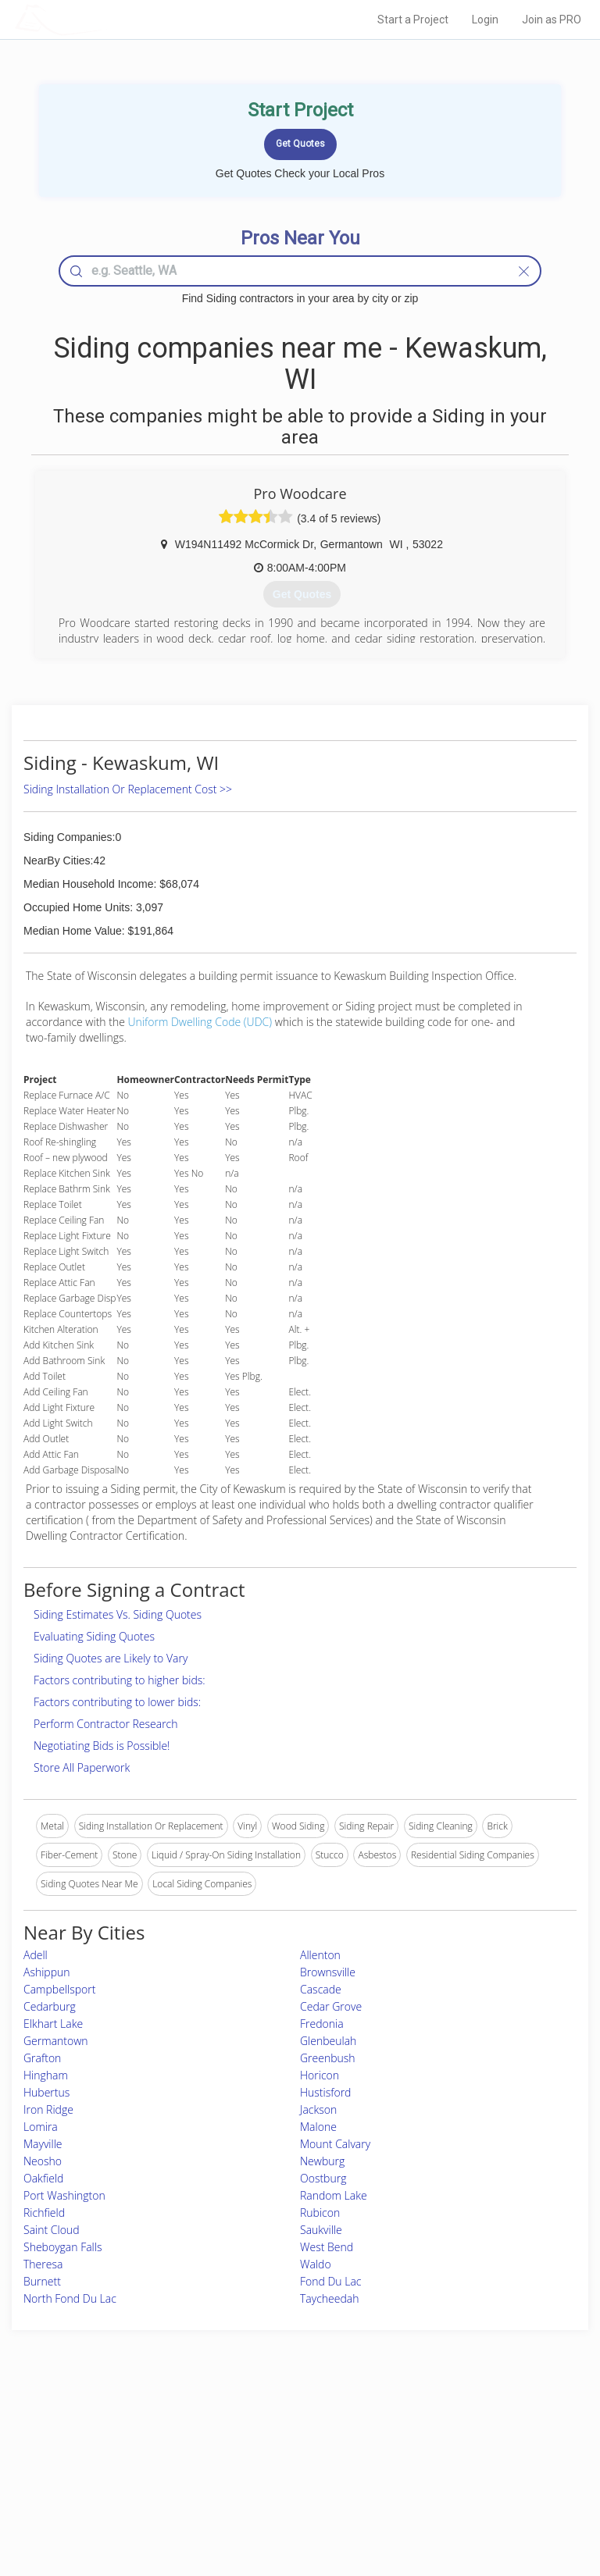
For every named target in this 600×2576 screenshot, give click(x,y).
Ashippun (46, 1972)
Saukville (321, 2229)
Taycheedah (329, 2298)
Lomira (40, 2126)
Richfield (44, 2212)
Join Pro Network (256, 2430)
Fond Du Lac (331, 2281)
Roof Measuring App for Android (287, 2499)
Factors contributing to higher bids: (119, 1680)
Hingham (45, 2075)
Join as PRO (551, 19)
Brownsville (327, 1972)
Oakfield (43, 2178)
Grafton (42, 2057)
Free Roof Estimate (103, 2482)
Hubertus (46, 2092)
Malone (318, 2126)
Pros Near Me (92, 2447)
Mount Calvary (335, 2143)
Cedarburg (49, 2006)
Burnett (42, 2281)
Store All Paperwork (82, 1767)
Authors (438, 2464)
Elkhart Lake (53, 2023)
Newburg (322, 2161)
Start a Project (412, 19)
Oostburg (323, 2178)
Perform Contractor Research (106, 1723)
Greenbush (327, 2057)
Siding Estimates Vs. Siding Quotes (118, 1614)
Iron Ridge (48, 2109)
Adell (35, 1954)
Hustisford (325, 2092)
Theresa (42, 2264)
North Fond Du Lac (69, 2298)
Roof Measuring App (262, 2464)
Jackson (318, 2109)
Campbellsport (59, 1989)
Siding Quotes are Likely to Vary (111, 1658)
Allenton (320, 1954)
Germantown (55, 2040)
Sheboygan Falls (62, 2246)
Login (485, 19)
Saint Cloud (51, 2229)
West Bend (326, 2246)
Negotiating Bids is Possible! (102, 1745)
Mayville (42, 2143)
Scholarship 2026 (457, 2430)
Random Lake (333, 2195)
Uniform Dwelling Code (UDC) (200, 1021)
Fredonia (322, 2023)
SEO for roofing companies (478, 2499)
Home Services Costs (108, 2430)
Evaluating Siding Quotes (94, 1636)
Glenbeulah (328, 2040)
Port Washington (64, 2195)
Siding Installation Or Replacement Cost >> (127, 789)
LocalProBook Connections (479, 2482)
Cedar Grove (331, 2006)
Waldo (315, 2264)
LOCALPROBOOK (105, 19)
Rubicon (320, 2212)
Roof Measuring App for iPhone (286, 2482)
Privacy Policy (451, 2447)
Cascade (320, 1989)
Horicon (319, 2075)
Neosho (42, 2161)
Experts (235, 2447)
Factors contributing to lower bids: (117, 1701)
